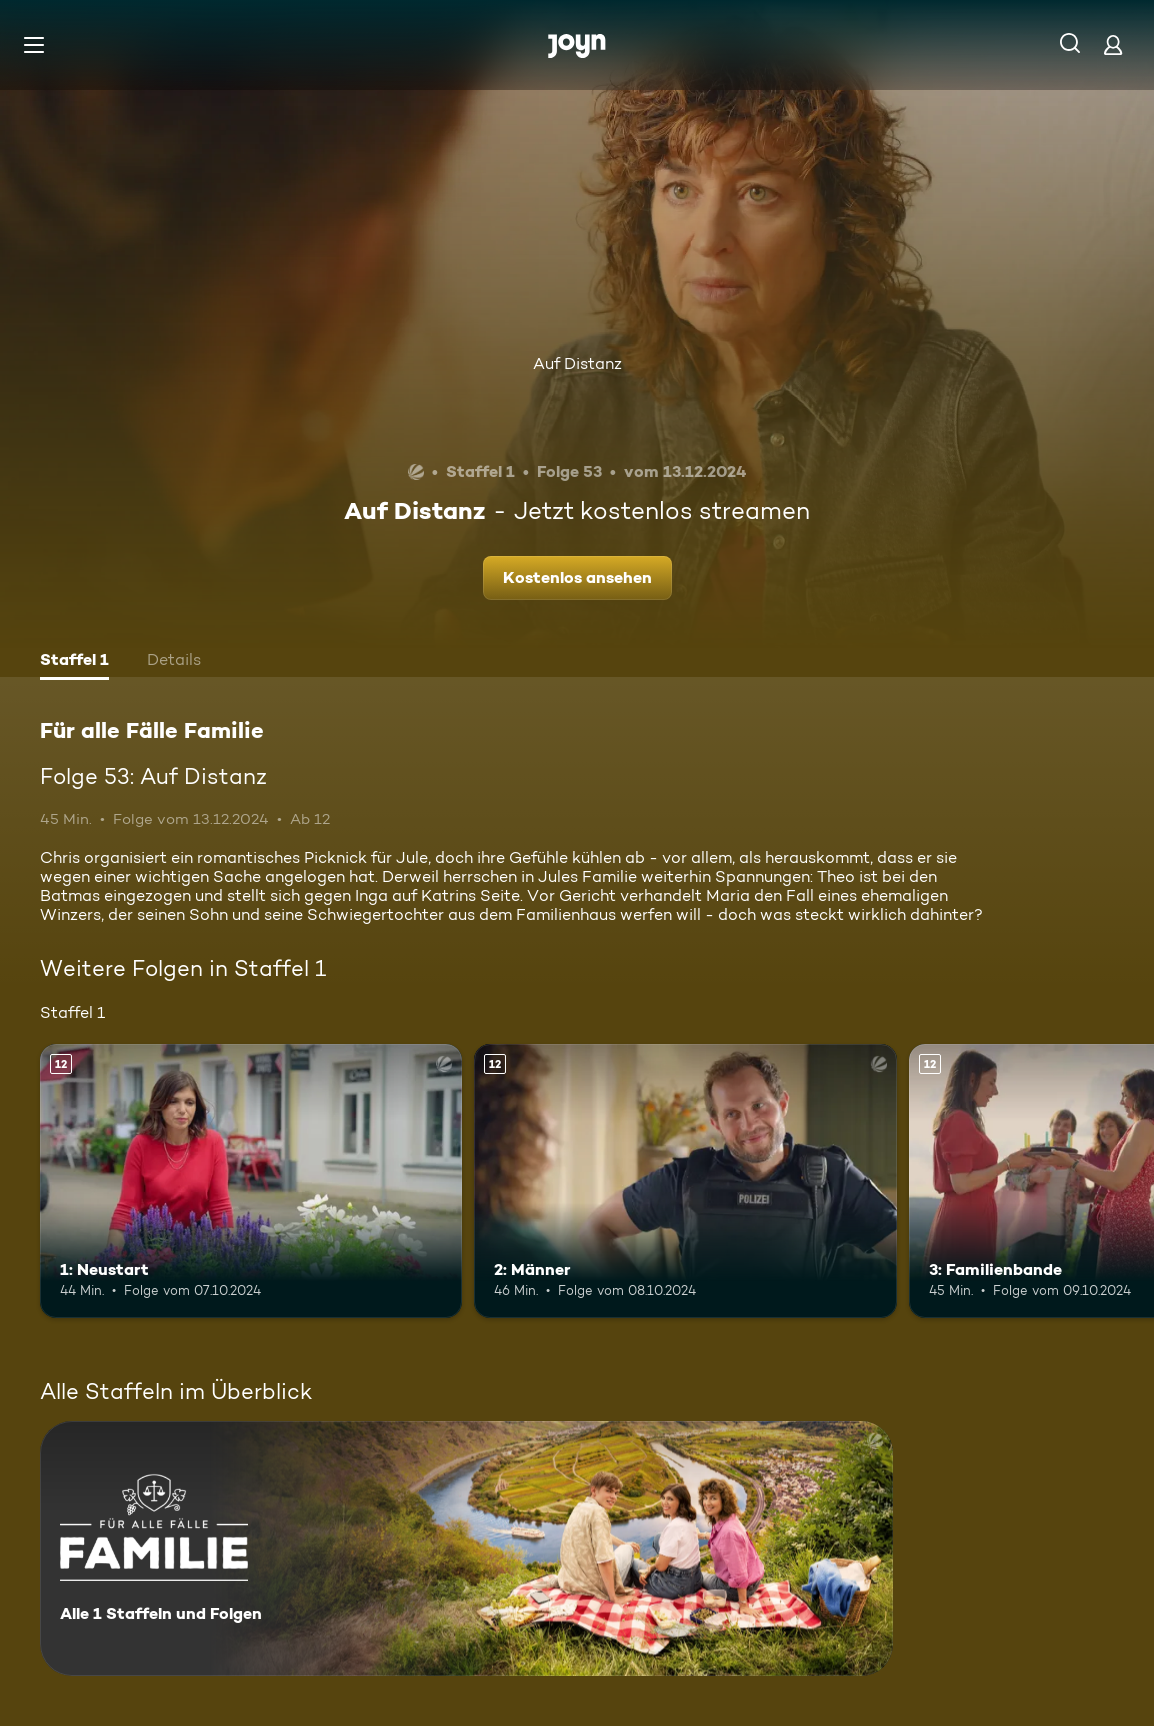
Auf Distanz (577, 363)
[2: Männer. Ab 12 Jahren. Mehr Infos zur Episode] (685, 1181)
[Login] (1113, 44)
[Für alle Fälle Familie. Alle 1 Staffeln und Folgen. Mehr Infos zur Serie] (466, 1548)
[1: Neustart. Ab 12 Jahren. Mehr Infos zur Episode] (251, 1181)
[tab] (74, 662)
